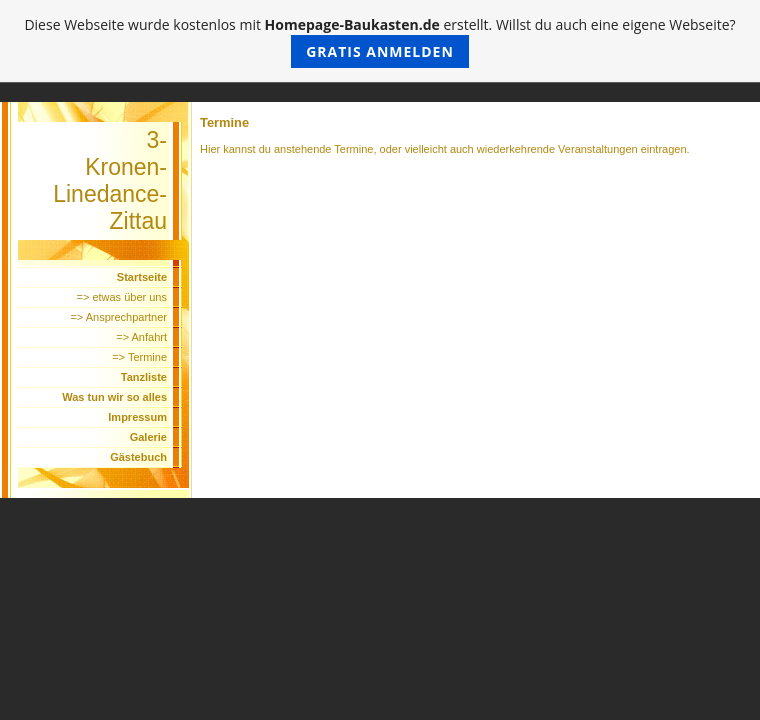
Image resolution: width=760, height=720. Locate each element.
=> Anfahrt (141, 337)
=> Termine (139, 357)
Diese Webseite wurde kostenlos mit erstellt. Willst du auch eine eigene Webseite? (379, 41)
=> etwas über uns (121, 297)
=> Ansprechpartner (118, 317)
